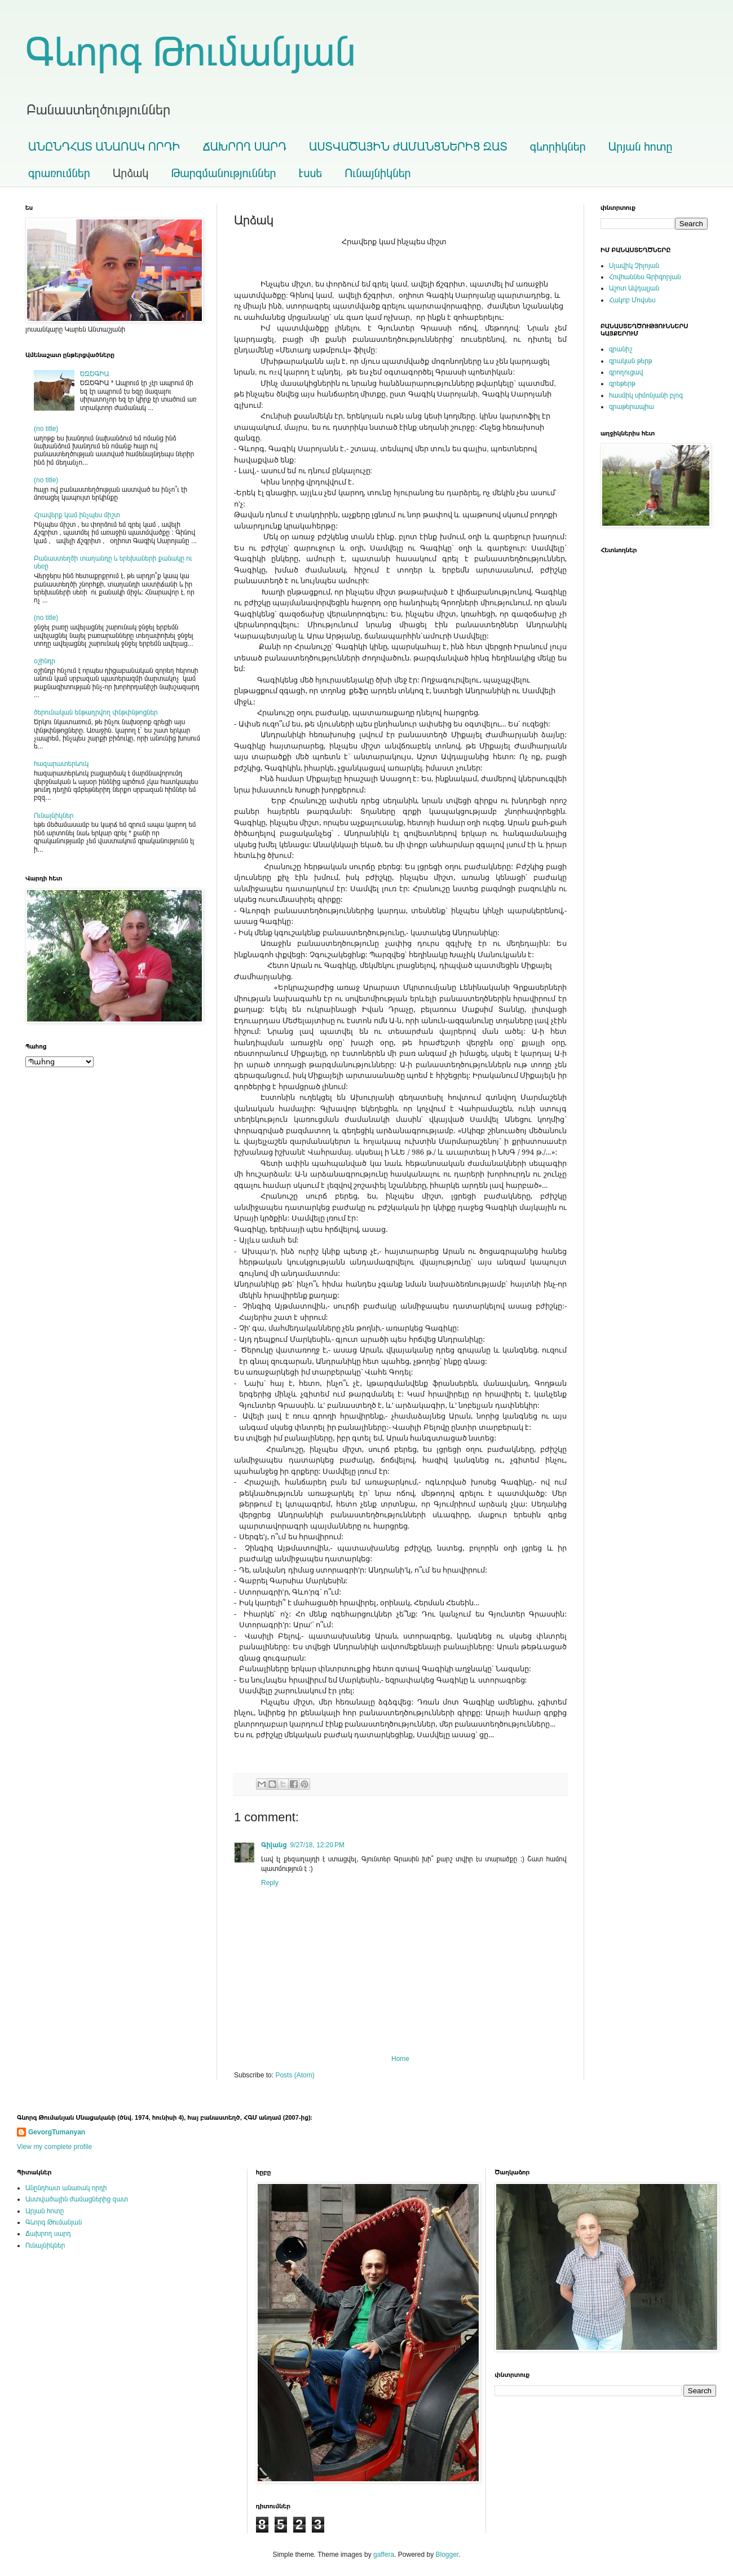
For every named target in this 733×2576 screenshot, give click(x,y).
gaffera (383, 2555)
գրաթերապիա (631, 407)
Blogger (447, 2555)
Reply (270, 1883)
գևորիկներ (558, 146)
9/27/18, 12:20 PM (317, 1845)
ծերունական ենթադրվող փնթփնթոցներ (96, 712)
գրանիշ (620, 349)
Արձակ (131, 173)
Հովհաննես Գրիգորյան (645, 277)
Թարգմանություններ (223, 173)
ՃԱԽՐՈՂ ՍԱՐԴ (244, 146)
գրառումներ (59, 173)
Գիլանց (273, 1845)
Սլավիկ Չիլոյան (634, 266)
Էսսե (311, 173)
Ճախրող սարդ (48, 2234)
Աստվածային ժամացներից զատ (76, 2199)
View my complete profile (54, 2147)
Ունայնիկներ (377, 173)
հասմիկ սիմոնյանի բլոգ (646, 395)
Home (400, 2059)
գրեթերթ (622, 383)
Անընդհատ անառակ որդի (66, 2188)
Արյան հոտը (640, 146)
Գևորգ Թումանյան (190, 52)
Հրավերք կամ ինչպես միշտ (77, 515)
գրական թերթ (630, 361)
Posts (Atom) (294, 2075)
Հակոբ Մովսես (632, 300)
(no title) (46, 429)
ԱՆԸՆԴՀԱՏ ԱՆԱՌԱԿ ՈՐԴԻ (104, 146)
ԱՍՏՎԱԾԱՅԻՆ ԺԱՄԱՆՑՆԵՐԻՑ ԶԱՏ (408, 146)
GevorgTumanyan (56, 2132)
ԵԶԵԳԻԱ (94, 374)
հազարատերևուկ (61, 764)
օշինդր (44, 661)
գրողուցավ (626, 372)
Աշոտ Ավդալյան (634, 288)
